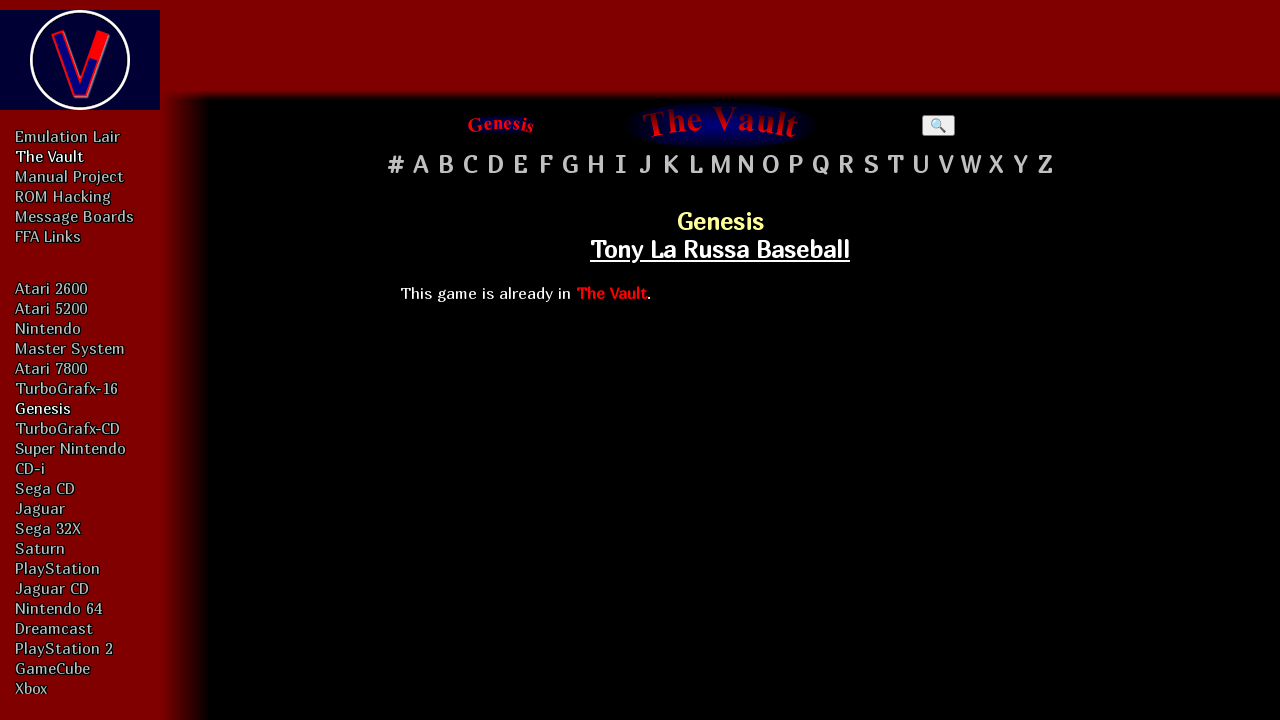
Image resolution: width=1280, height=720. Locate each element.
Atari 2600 (51, 288)
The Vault (49, 156)
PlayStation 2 (64, 648)
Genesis (43, 408)
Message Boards (74, 216)
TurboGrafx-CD (67, 428)
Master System (70, 348)
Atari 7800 (51, 368)
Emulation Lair (67, 136)
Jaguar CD (52, 588)
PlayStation (57, 568)
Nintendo (48, 328)
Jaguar (40, 508)
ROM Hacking (63, 196)
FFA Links (48, 236)
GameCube (52, 668)
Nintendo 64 (58, 608)
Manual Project (69, 176)
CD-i (30, 468)
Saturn (40, 548)
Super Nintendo (70, 448)
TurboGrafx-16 (66, 388)
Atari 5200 (51, 308)
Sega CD (45, 488)
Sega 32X (48, 528)
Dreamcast (54, 628)
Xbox (31, 688)
